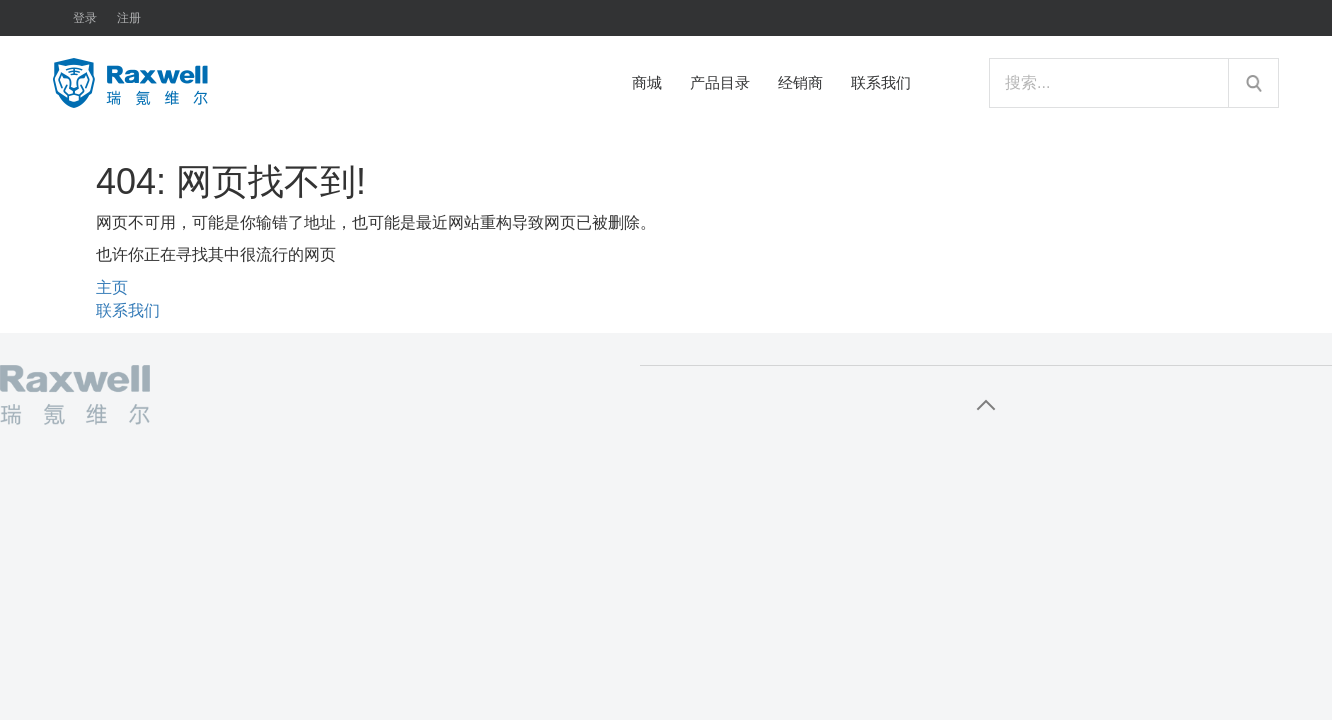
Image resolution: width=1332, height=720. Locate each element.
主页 (112, 287)
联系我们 (128, 310)
